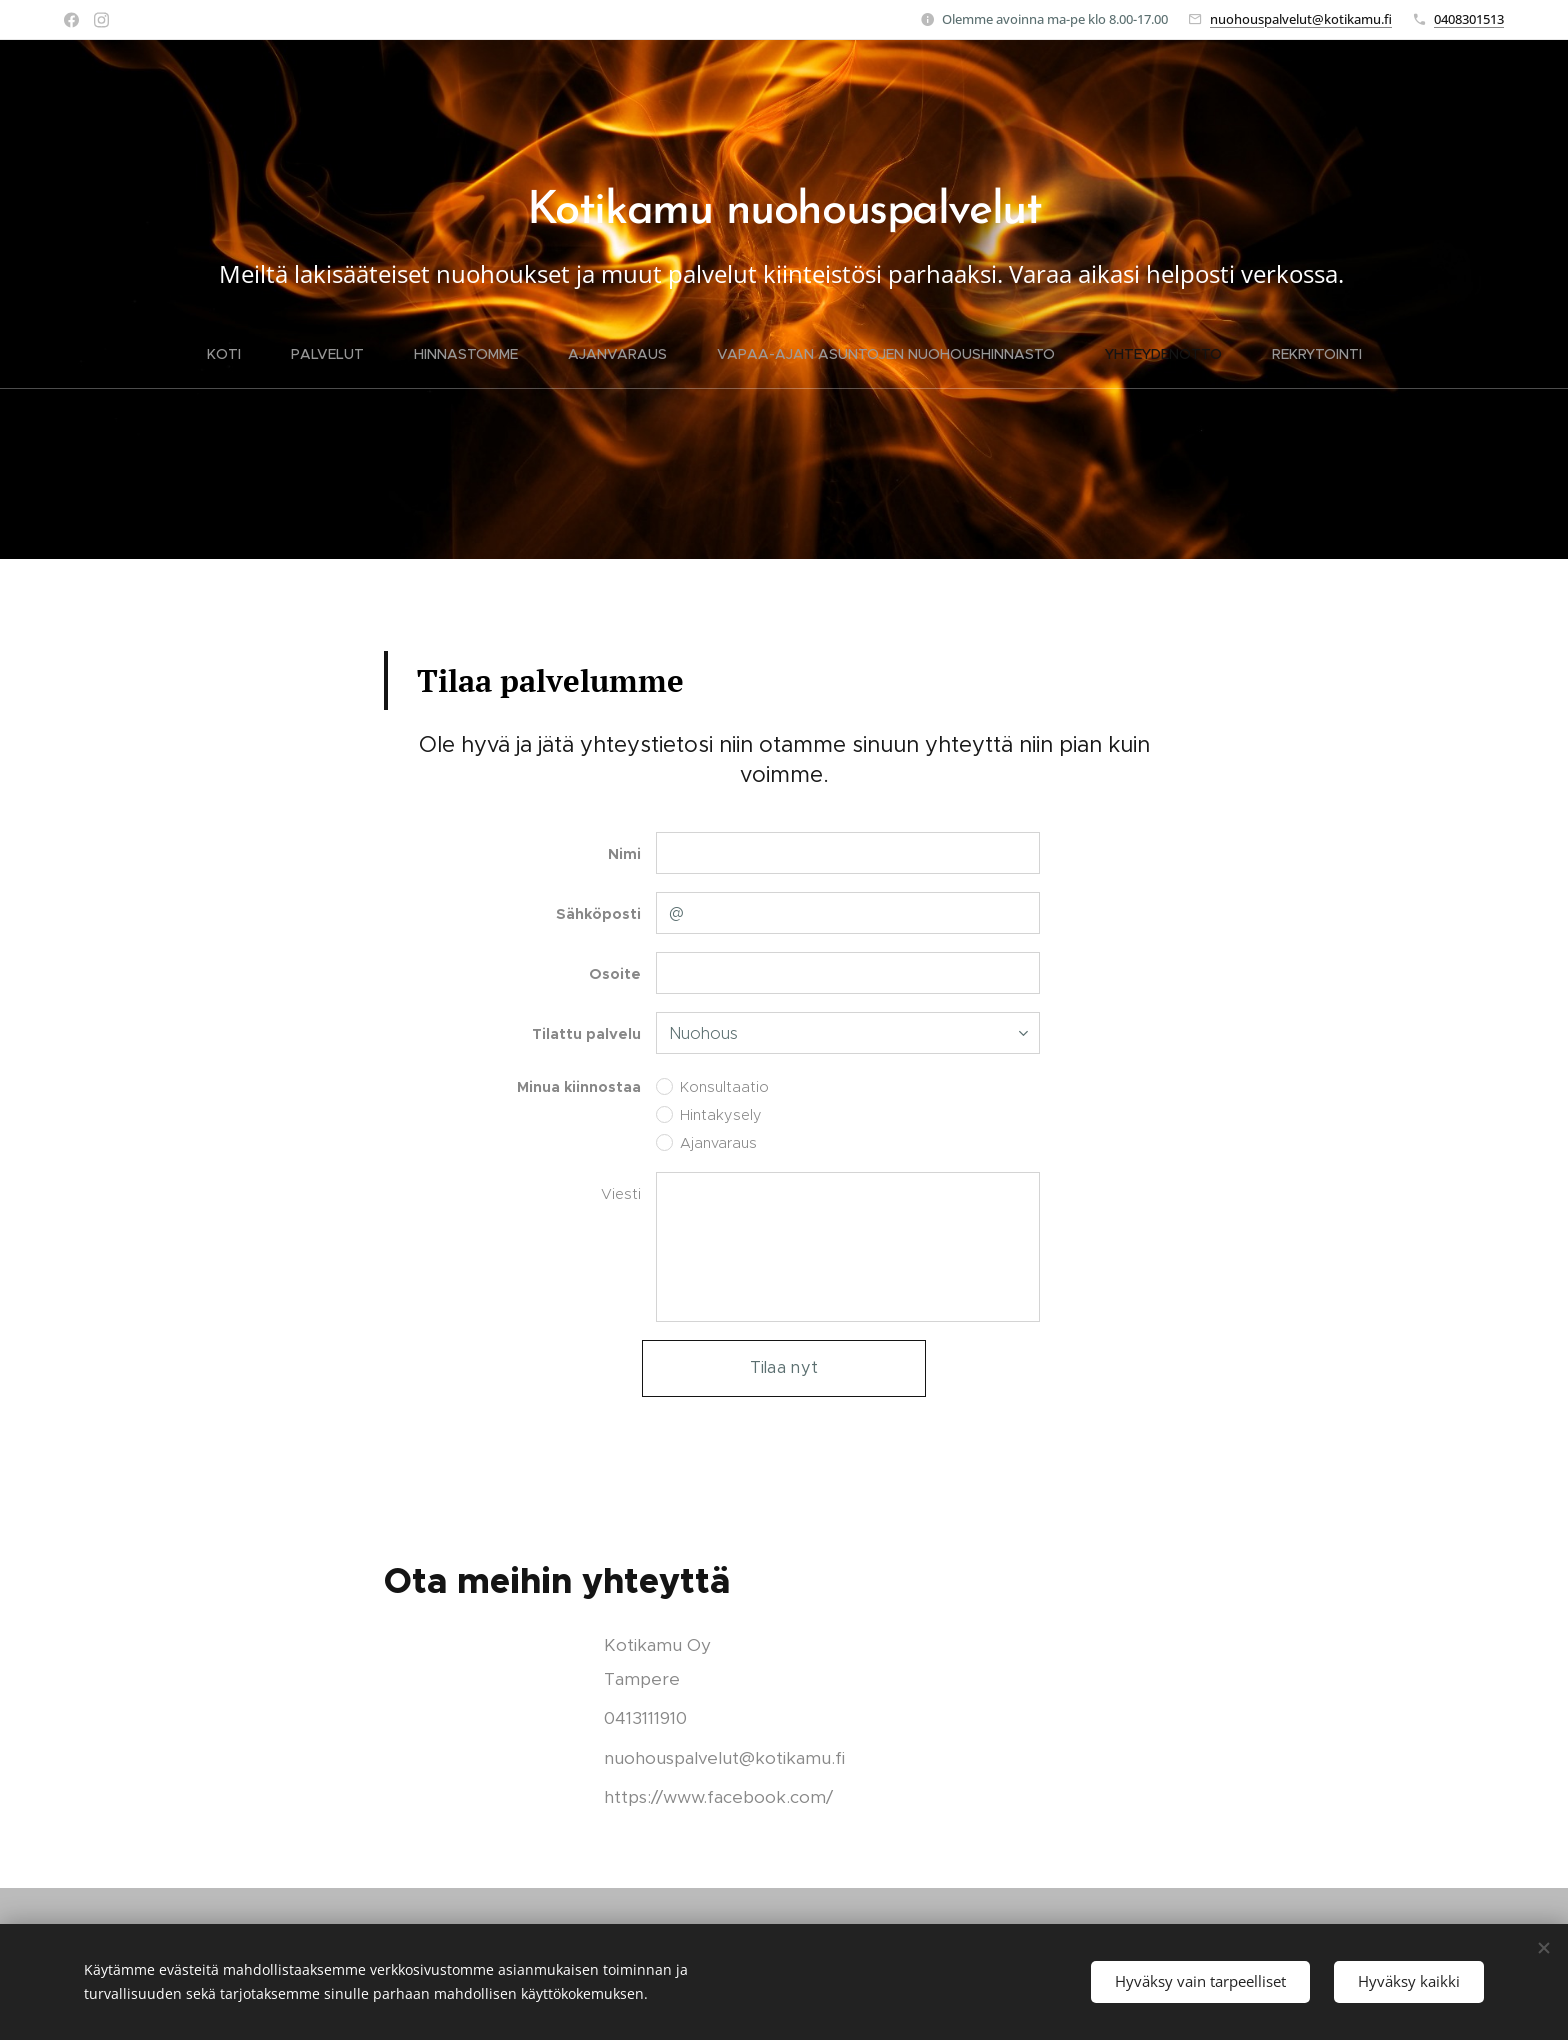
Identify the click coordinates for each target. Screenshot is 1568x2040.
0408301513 (1469, 19)
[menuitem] (236, 354)
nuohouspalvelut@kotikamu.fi (1301, 19)
